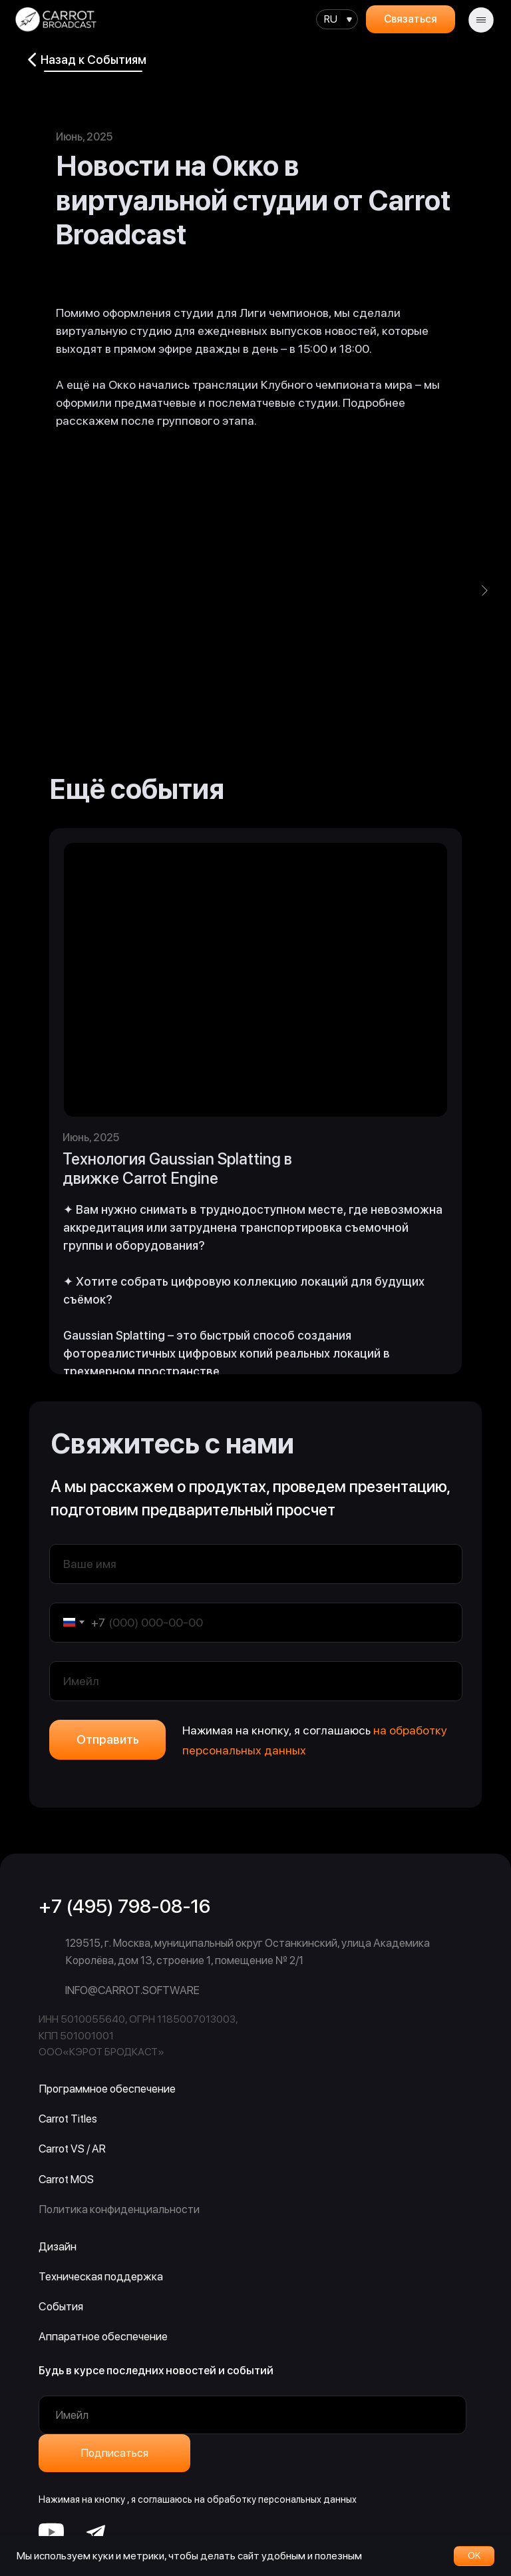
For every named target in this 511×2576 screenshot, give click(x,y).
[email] (255, 1681)
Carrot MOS (66, 2179)
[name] (255, 1564)
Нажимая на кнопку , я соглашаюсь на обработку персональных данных (198, 2499)
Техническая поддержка (101, 2276)
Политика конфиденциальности (119, 2209)
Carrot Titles (68, 2118)
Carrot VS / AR (72, 2148)
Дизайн (58, 2246)
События (61, 2306)
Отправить (108, 1739)
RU (330, 19)
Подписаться (114, 2452)
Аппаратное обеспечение (103, 2336)
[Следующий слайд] (484, 590)
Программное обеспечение (107, 2088)
